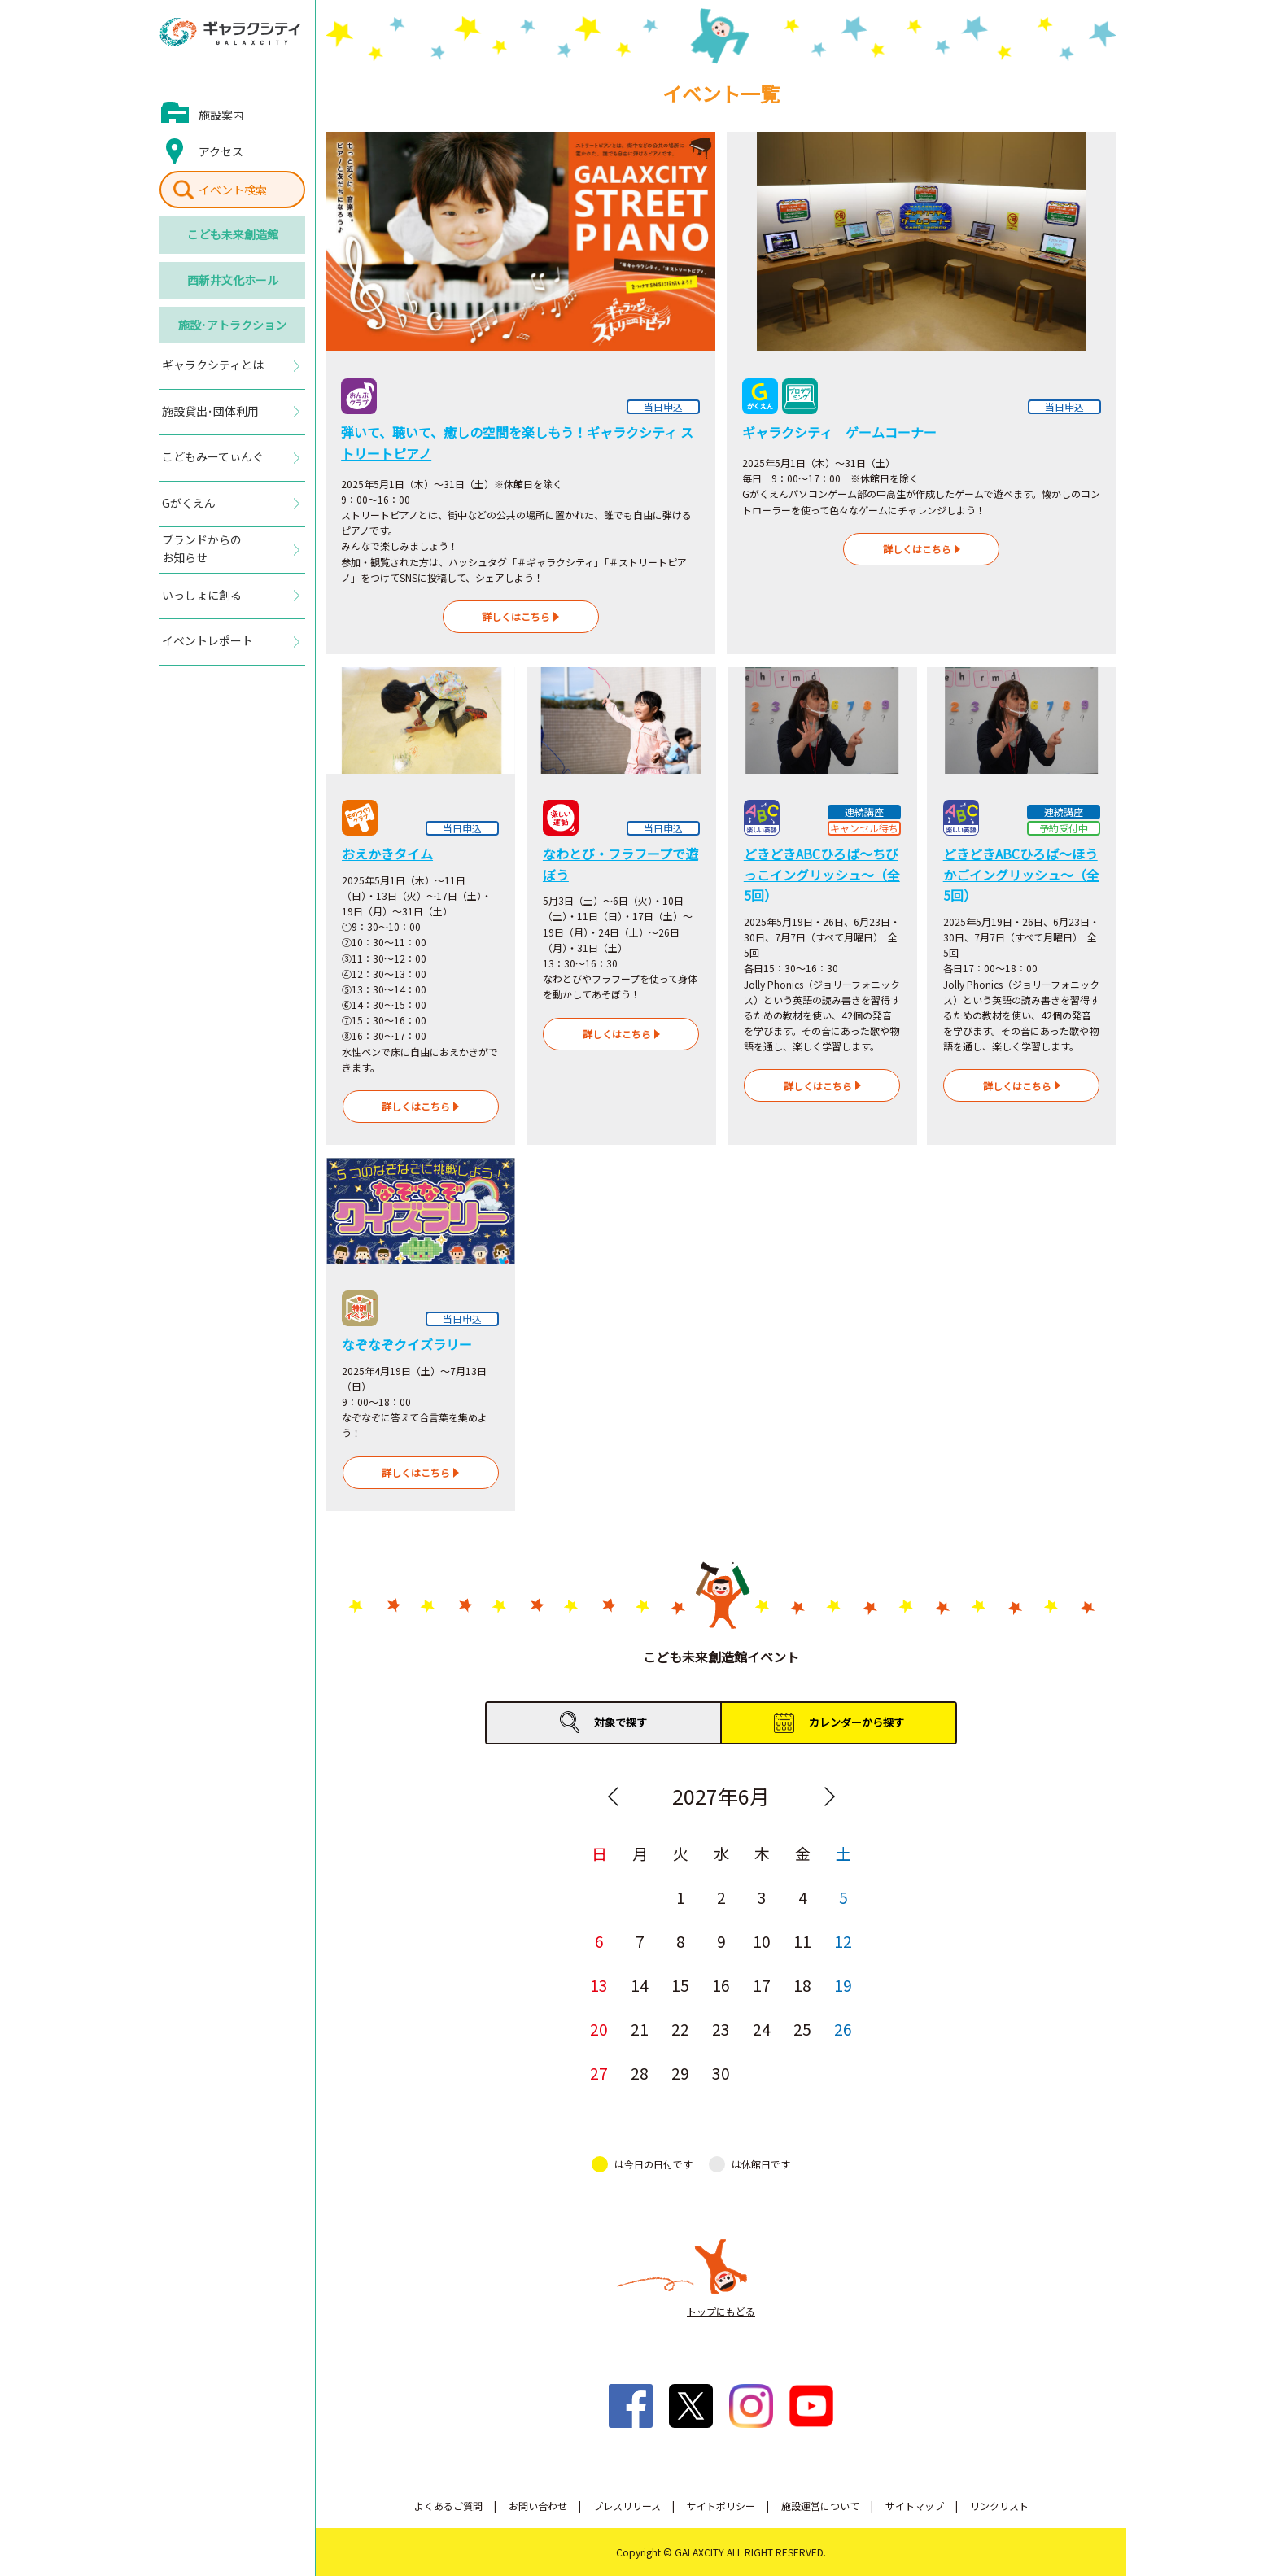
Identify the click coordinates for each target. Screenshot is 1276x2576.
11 (802, 1941)
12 (843, 1941)
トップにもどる (721, 2311)
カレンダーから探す (856, 1722)
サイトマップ (914, 2506)
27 (599, 2073)
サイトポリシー (721, 2506)
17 (762, 1985)
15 (680, 1985)
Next (829, 1796)
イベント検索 (233, 189)
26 (843, 2029)
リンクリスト (999, 2506)
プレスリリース (627, 2506)
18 (802, 1985)
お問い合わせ (538, 2506)
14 (640, 1985)
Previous (613, 1796)
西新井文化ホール (232, 280)
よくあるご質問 (448, 2506)
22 (680, 2029)
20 (599, 2029)
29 (680, 2073)
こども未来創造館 (232, 234)
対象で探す (620, 1722)
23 (721, 2029)
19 (843, 1985)
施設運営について (820, 2506)
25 (802, 2029)
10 (762, 1941)
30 (721, 2073)
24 (762, 2029)
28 (640, 2073)
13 (599, 1985)
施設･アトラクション (232, 325)
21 (640, 2029)
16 (721, 1985)
